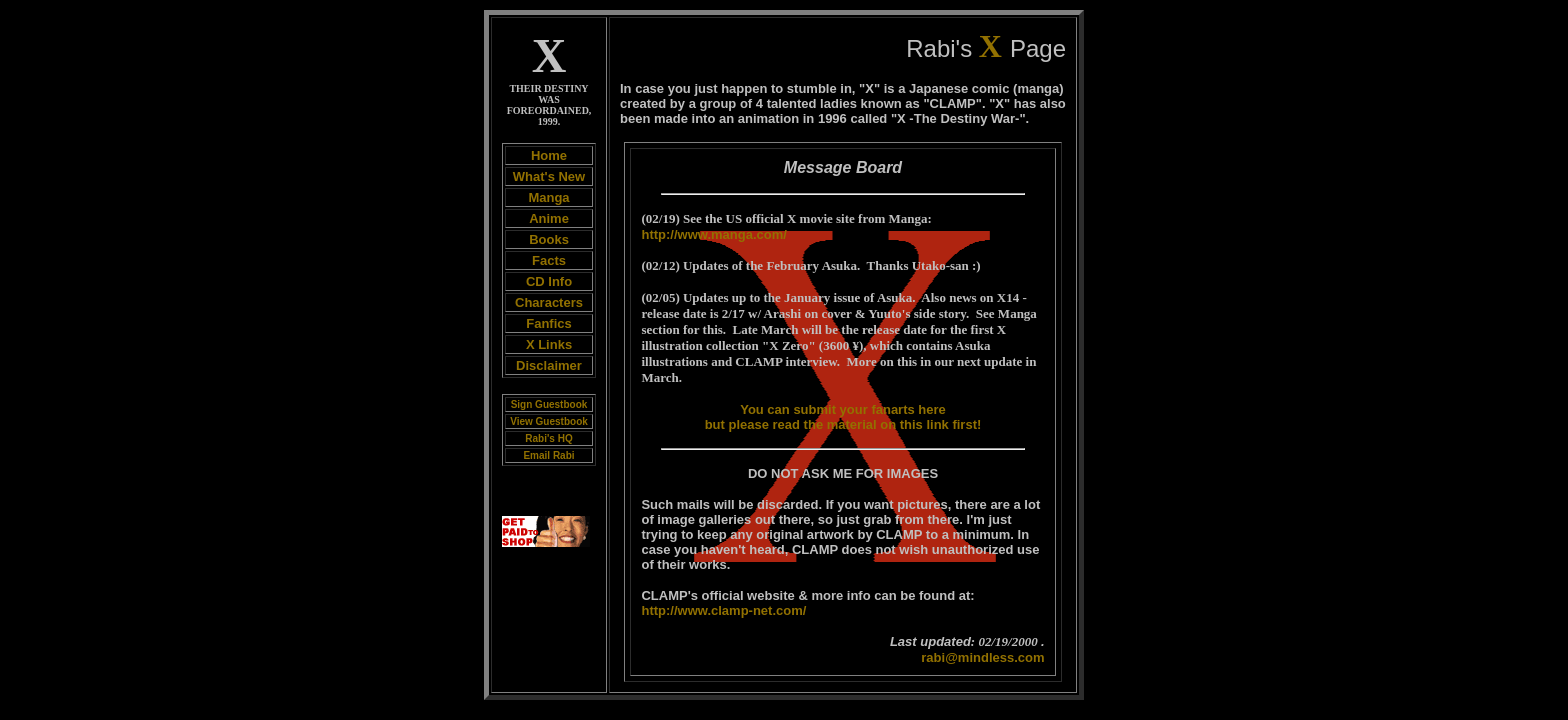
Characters (549, 302)
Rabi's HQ (548, 438)
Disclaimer (549, 365)
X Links (549, 344)
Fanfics (549, 323)
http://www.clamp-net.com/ (723, 610)
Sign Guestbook (549, 404)
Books (549, 239)
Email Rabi (548, 455)
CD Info (549, 281)
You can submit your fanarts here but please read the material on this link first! (843, 417)
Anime (549, 218)
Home (549, 155)
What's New (549, 176)
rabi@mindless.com (982, 657)
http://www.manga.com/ (713, 234)
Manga (548, 197)
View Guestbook (549, 421)
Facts (549, 260)
